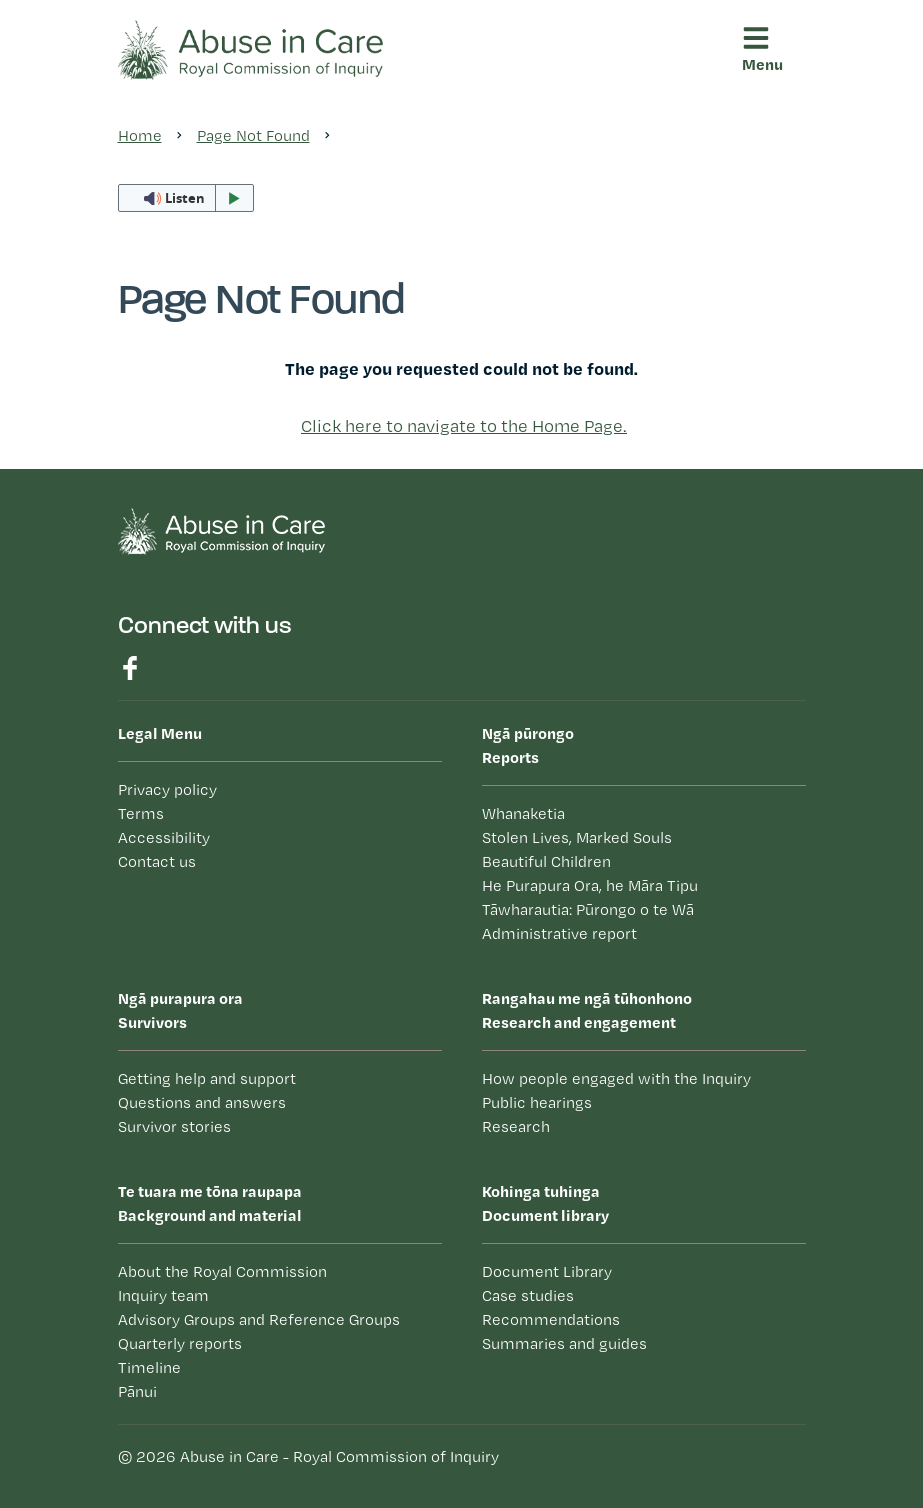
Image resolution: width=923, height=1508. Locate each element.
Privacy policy (167, 789)
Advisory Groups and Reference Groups (259, 1319)
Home (140, 135)
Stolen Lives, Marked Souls (577, 837)
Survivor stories (174, 1126)
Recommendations (551, 1319)
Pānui (137, 1391)
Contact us (157, 861)
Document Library (547, 1271)
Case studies (528, 1295)
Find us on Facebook (130, 668)
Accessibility (164, 837)
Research (516, 1126)
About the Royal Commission (222, 1271)
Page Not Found (253, 135)
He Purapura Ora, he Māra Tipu (590, 885)
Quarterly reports (180, 1343)
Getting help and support (207, 1078)
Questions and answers (202, 1102)
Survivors (280, 1009)
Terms (141, 813)
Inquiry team (163, 1295)
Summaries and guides (564, 1343)
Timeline (149, 1367)
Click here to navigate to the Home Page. (464, 425)
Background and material (280, 1202)
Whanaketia (523, 813)
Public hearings (537, 1102)
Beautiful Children (546, 861)
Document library (644, 1202)
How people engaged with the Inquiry (616, 1078)
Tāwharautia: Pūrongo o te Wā (588, 909)
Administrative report (559, 933)
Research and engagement (644, 1009)
